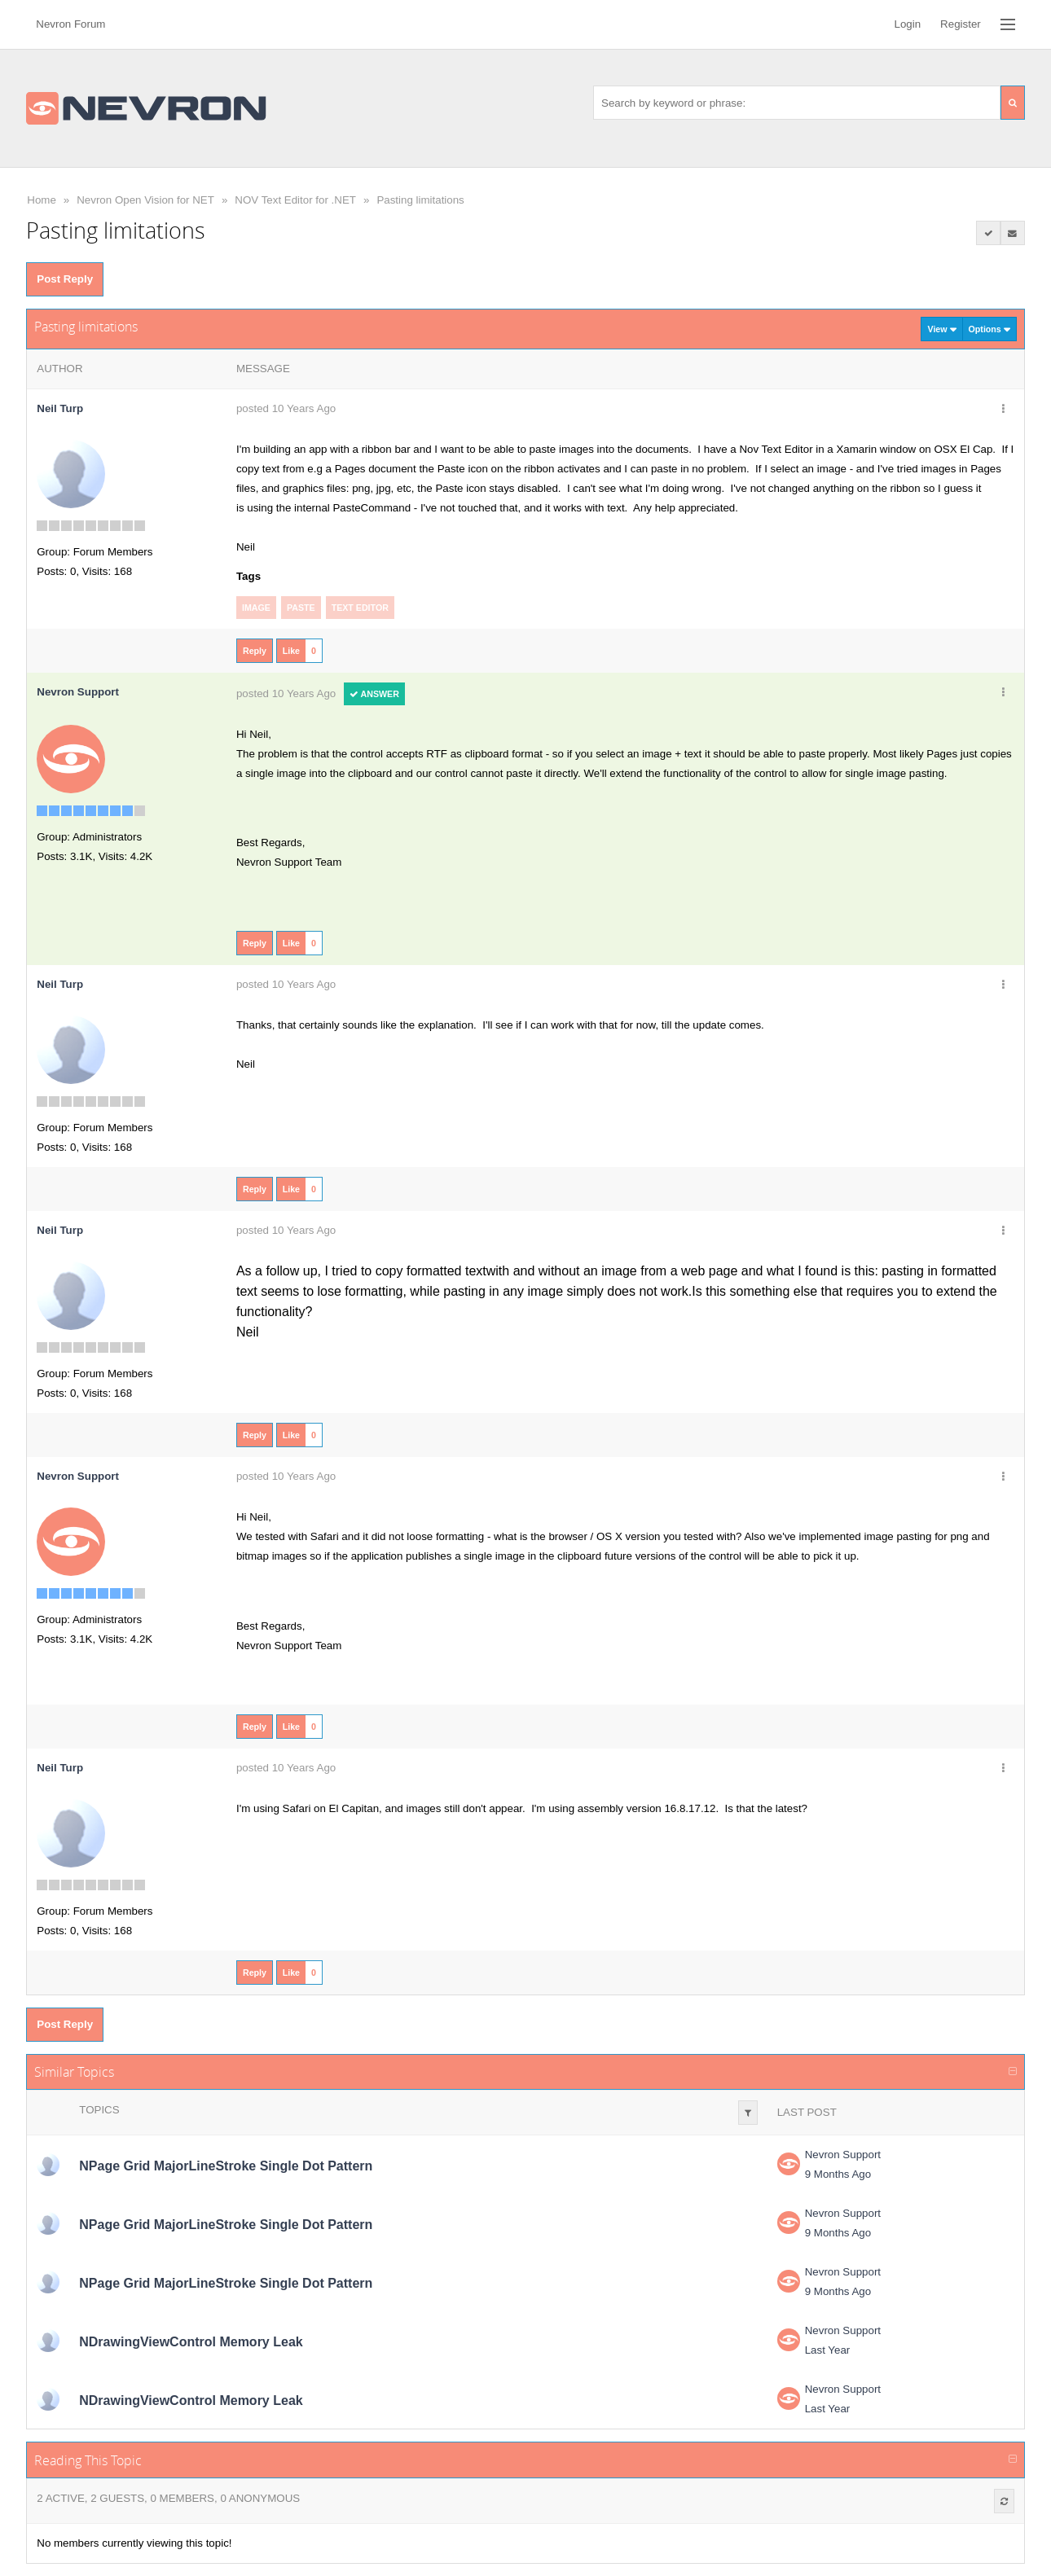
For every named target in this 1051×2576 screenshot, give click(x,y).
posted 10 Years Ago (286, 408)
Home (41, 200)
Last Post (807, 2112)
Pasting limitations (420, 200)
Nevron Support (843, 2154)
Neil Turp (60, 408)
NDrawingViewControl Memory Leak (190, 2342)
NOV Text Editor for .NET (295, 200)
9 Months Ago (838, 2174)
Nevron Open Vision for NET (145, 200)
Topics (99, 2110)
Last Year (828, 2350)
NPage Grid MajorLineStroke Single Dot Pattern (225, 2166)
